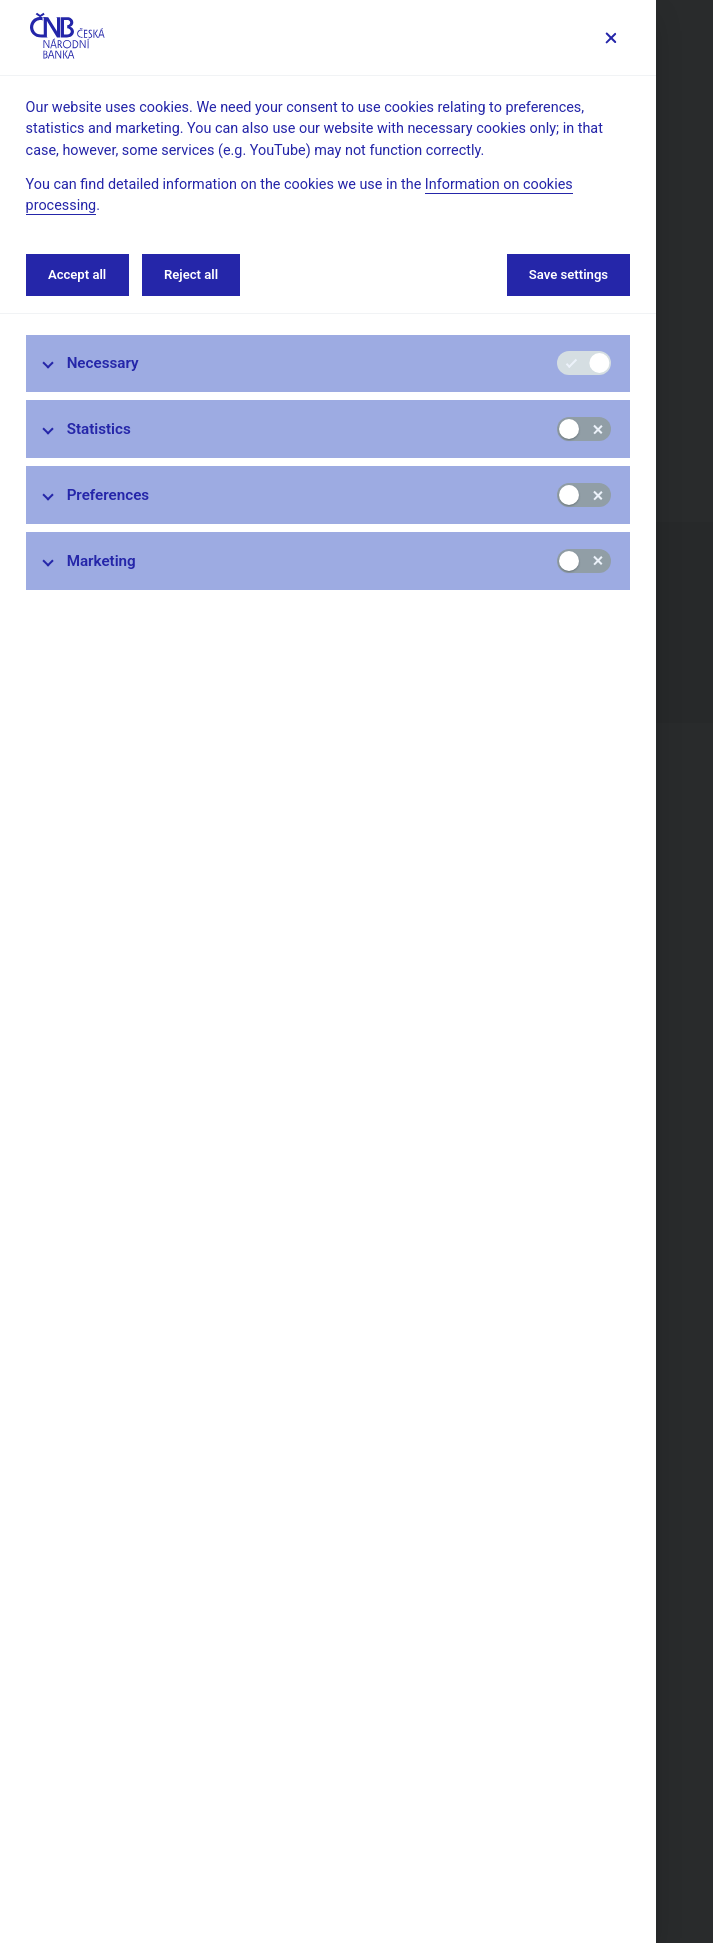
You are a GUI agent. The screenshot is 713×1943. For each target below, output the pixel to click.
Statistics (99, 429)
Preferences (108, 495)
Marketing (101, 561)
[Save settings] (610, 37)
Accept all (77, 274)
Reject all (191, 274)
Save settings (568, 274)
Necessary (103, 363)
